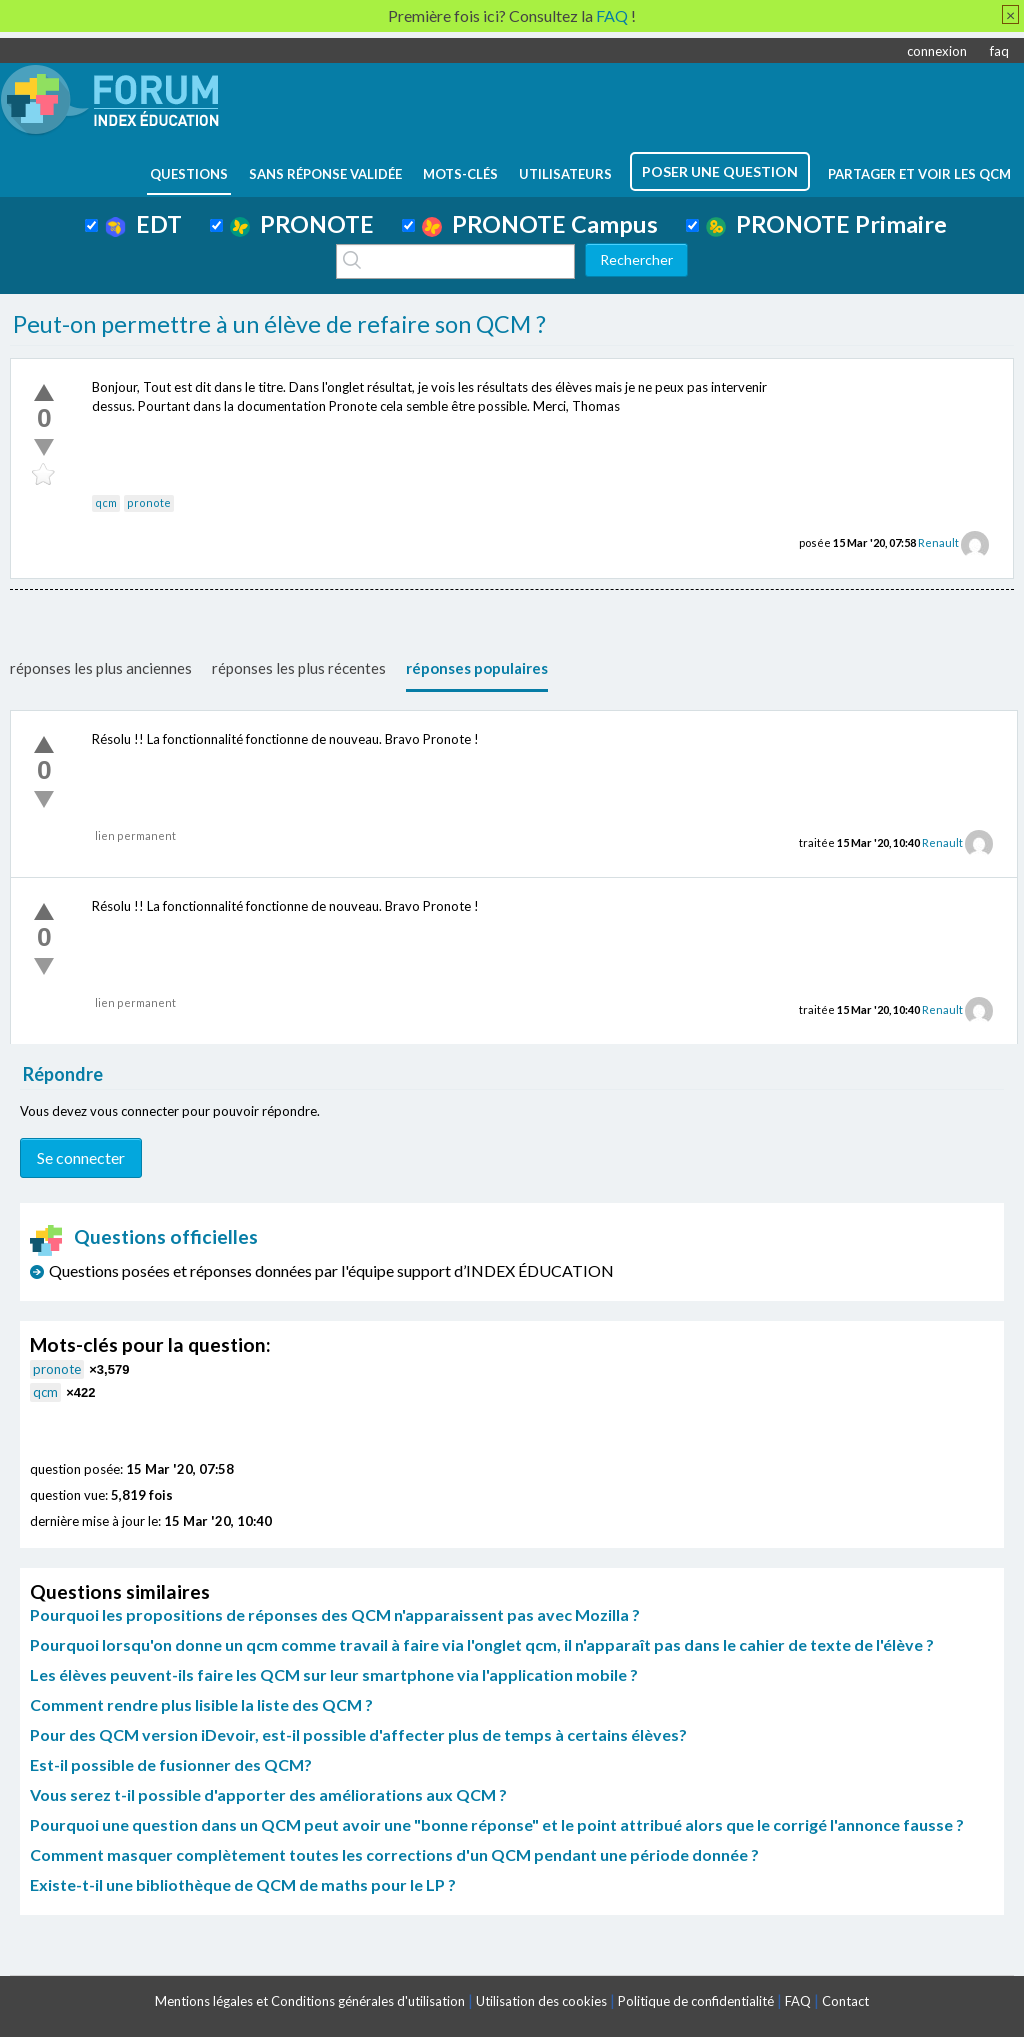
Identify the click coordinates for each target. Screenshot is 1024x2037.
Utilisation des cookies (541, 2001)
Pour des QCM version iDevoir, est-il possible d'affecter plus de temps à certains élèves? (358, 1734)
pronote (149, 502)
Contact (845, 2001)
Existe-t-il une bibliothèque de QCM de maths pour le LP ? (243, 1884)
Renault (938, 542)
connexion (937, 51)
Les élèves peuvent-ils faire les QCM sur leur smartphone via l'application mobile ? (334, 1674)
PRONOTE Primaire (826, 224)
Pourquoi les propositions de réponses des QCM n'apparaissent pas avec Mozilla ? (335, 1614)
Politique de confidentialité (696, 2001)
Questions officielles (144, 1236)
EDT (143, 224)
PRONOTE (302, 224)
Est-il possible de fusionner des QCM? (171, 1764)
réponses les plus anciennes (101, 668)
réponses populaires (477, 668)
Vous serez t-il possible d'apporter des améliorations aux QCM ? (268, 1794)
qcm (106, 502)
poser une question (720, 171)
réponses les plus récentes (299, 668)
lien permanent (135, 835)
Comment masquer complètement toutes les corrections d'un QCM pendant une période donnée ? (394, 1854)
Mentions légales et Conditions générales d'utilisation (310, 2001)
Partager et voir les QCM (919, 174)
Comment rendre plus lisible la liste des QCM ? (201, 1704)
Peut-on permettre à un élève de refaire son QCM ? (279, 324)
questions (189, 174)
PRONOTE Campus (540, 224)
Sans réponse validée (325, 174)
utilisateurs (565, 174)
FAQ (798, 2001)
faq (999, 51)
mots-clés (460, 174)
